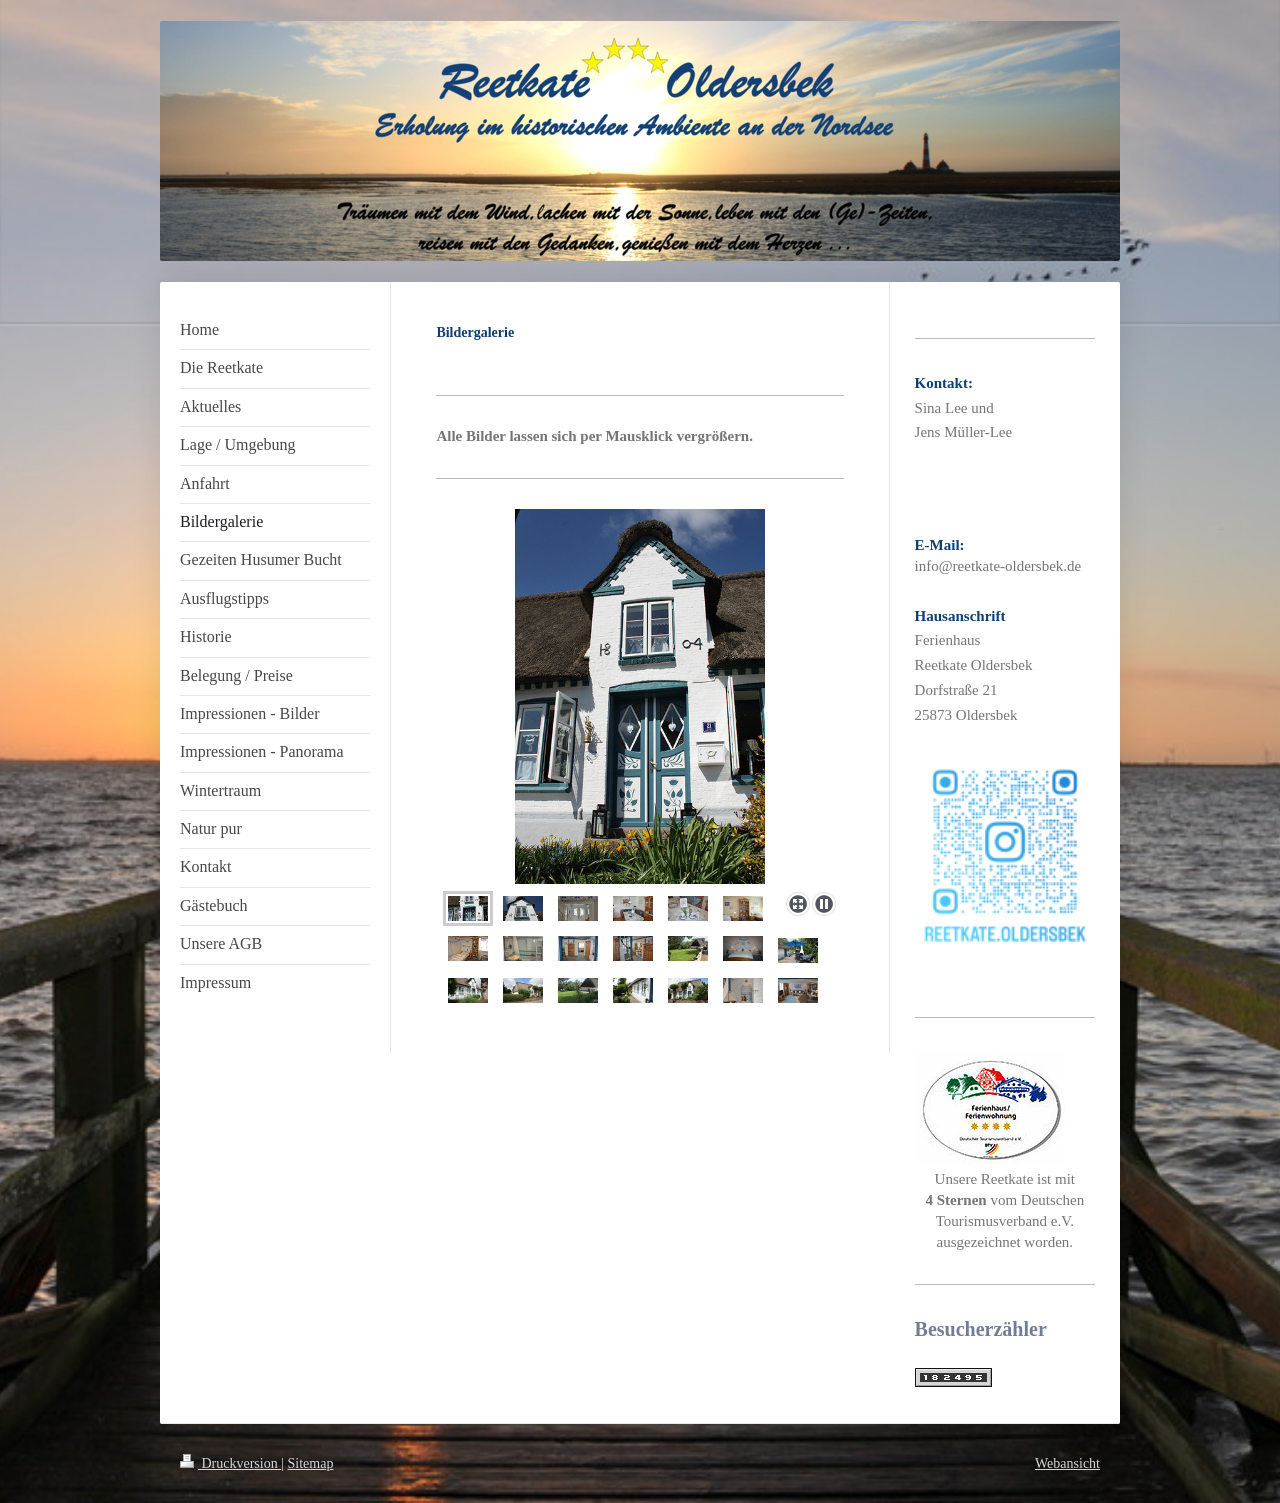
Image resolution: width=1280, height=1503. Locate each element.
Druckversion (230, 1463)
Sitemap (311, 1463)
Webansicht (1067, 1463)
